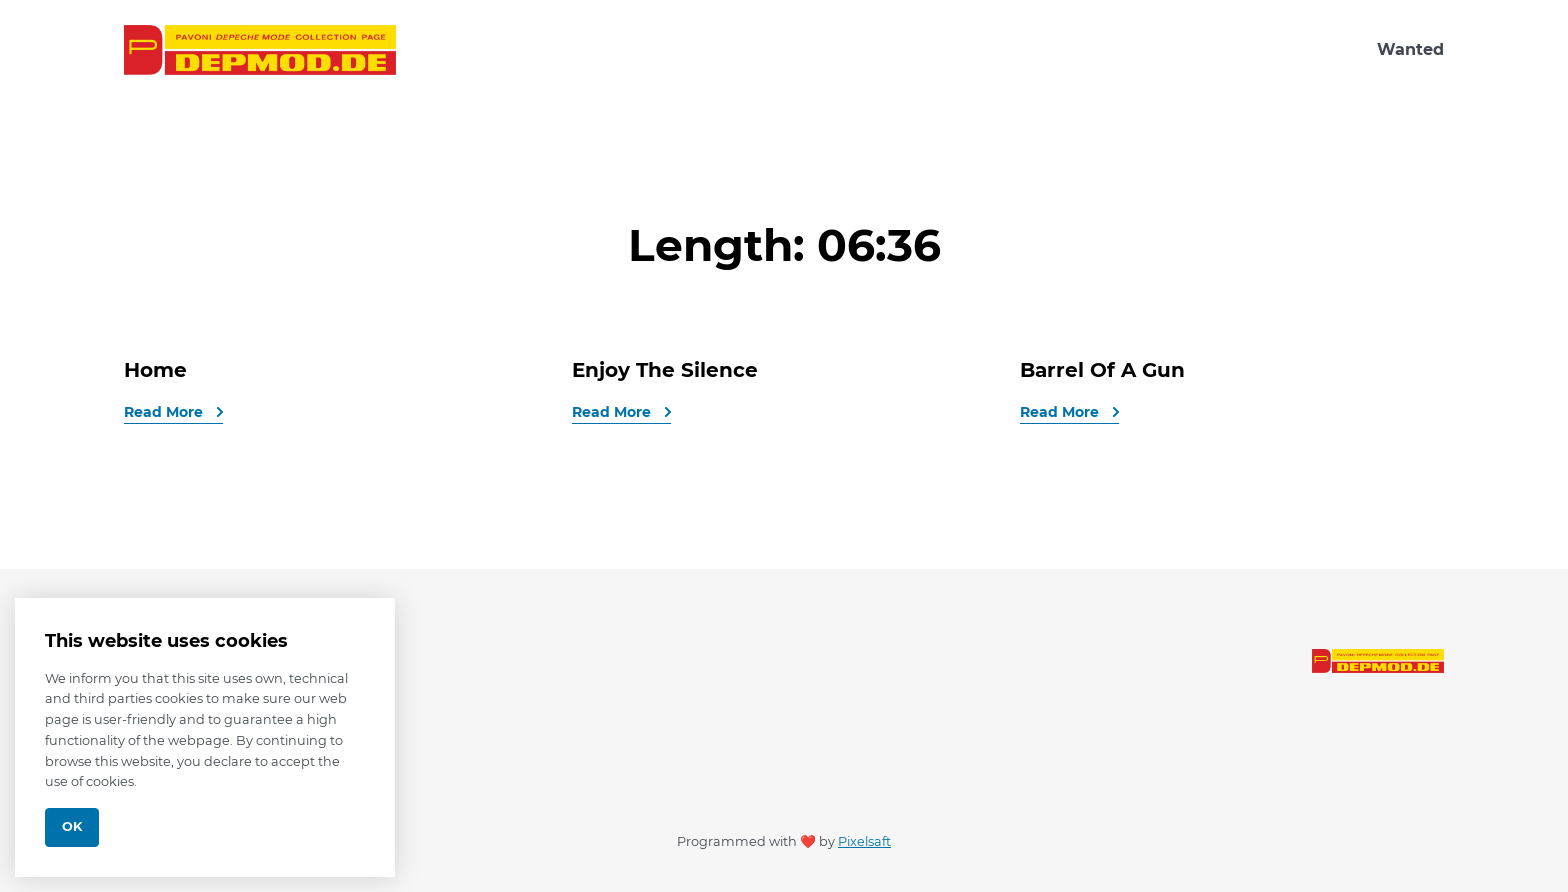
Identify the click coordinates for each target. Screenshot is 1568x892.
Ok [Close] (72, 826)
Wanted (1410, 49)
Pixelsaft (864, 841)
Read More (165, 412)
